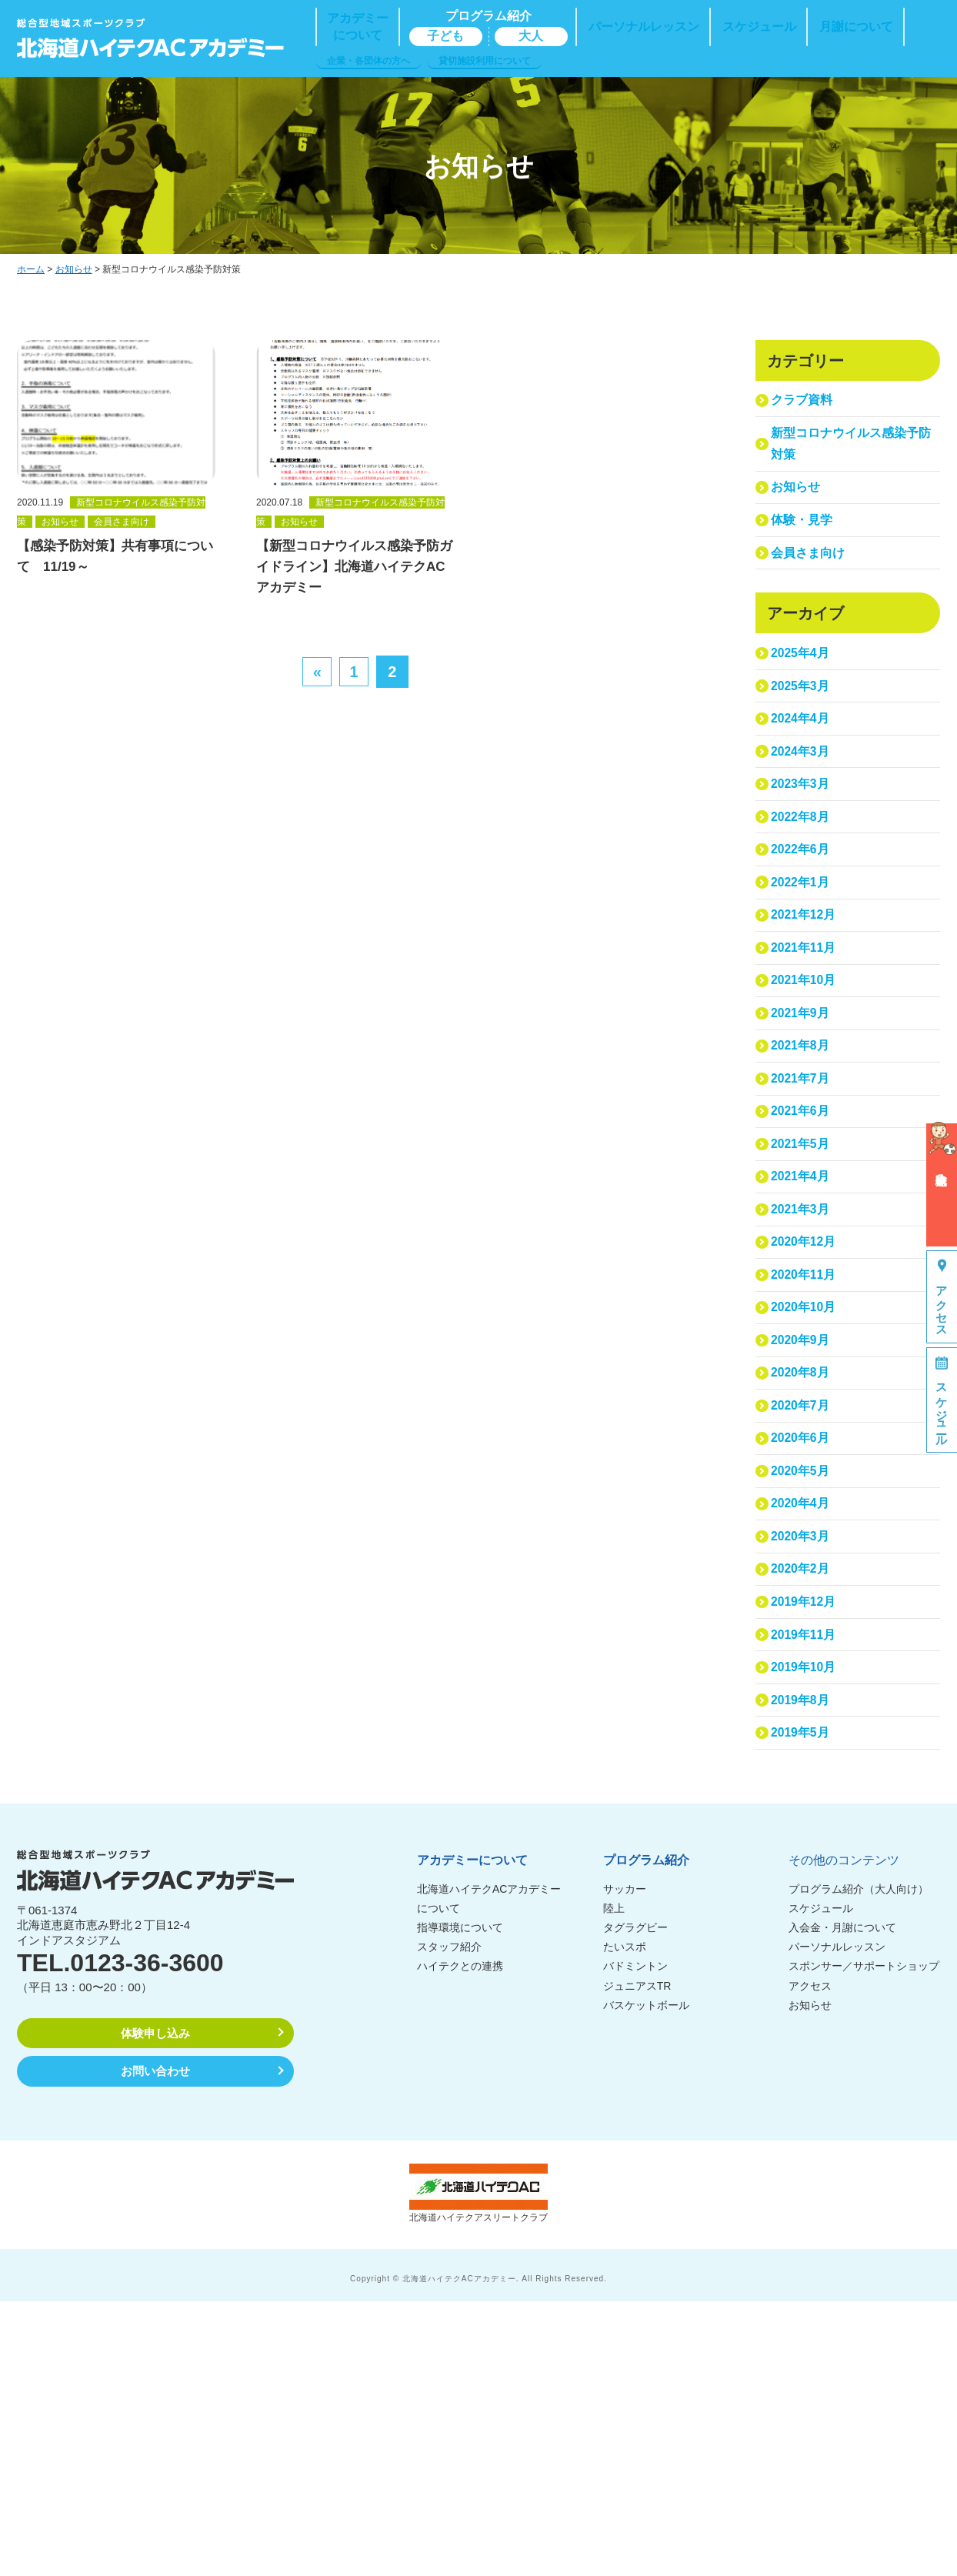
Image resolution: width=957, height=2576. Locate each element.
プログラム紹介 (646, 2134)
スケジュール (821, 2182)
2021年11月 (806, 1050)
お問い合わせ (155, 2344)
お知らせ (73, 269)
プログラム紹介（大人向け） (859, 2163)
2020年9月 (802, 1527)
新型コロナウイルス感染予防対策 (849, 454)
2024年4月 (802, 772)
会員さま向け (810, 586)
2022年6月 (802, 931)
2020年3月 (802, 1764)
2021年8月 (802, 1169)
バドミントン (635, 2240)
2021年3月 (802, 1367)
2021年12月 (806, 1010)
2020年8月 (802, 1566)
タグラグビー (635, 2202)
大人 (531, 35)
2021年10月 (806, 1090)
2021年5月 (802, 1288)
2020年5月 (802, 1685)
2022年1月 (802, 970)
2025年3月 (802, 733)
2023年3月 (802, 852)
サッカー (624, 2163)
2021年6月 (802, 1248)
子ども (445, 35)
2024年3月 (802, 812)
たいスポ (624, 2221)
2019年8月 (802, 1963)
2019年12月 (806, 1844)
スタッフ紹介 (449, 2221)
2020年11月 (806, 1447)
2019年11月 (806, 1884)
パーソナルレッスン (837, 2221)
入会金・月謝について (842, 2202)
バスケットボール (646, 2279)
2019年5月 (802, 2003)
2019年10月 (806, 1924)
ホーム (31, 269)
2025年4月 (802, 693)
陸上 (614, 2182)
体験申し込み (155, 2307)
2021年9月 (802, 1130)
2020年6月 (802, 1645)
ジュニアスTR (637, 2260)
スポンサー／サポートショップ (864, 2240)
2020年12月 (806, 1407)
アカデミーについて (472, 2134)
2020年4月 (802, 1725)
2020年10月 (806, 1487)
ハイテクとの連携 (460, 2240)
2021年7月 (802, 1209)
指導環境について (460, 2202)
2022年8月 (802, 891)
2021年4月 (802, 1328)
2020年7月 (802, 1606)
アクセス (810, 2260)
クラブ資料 (803, 403)
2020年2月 (802, 1804)
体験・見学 (803, 546)
